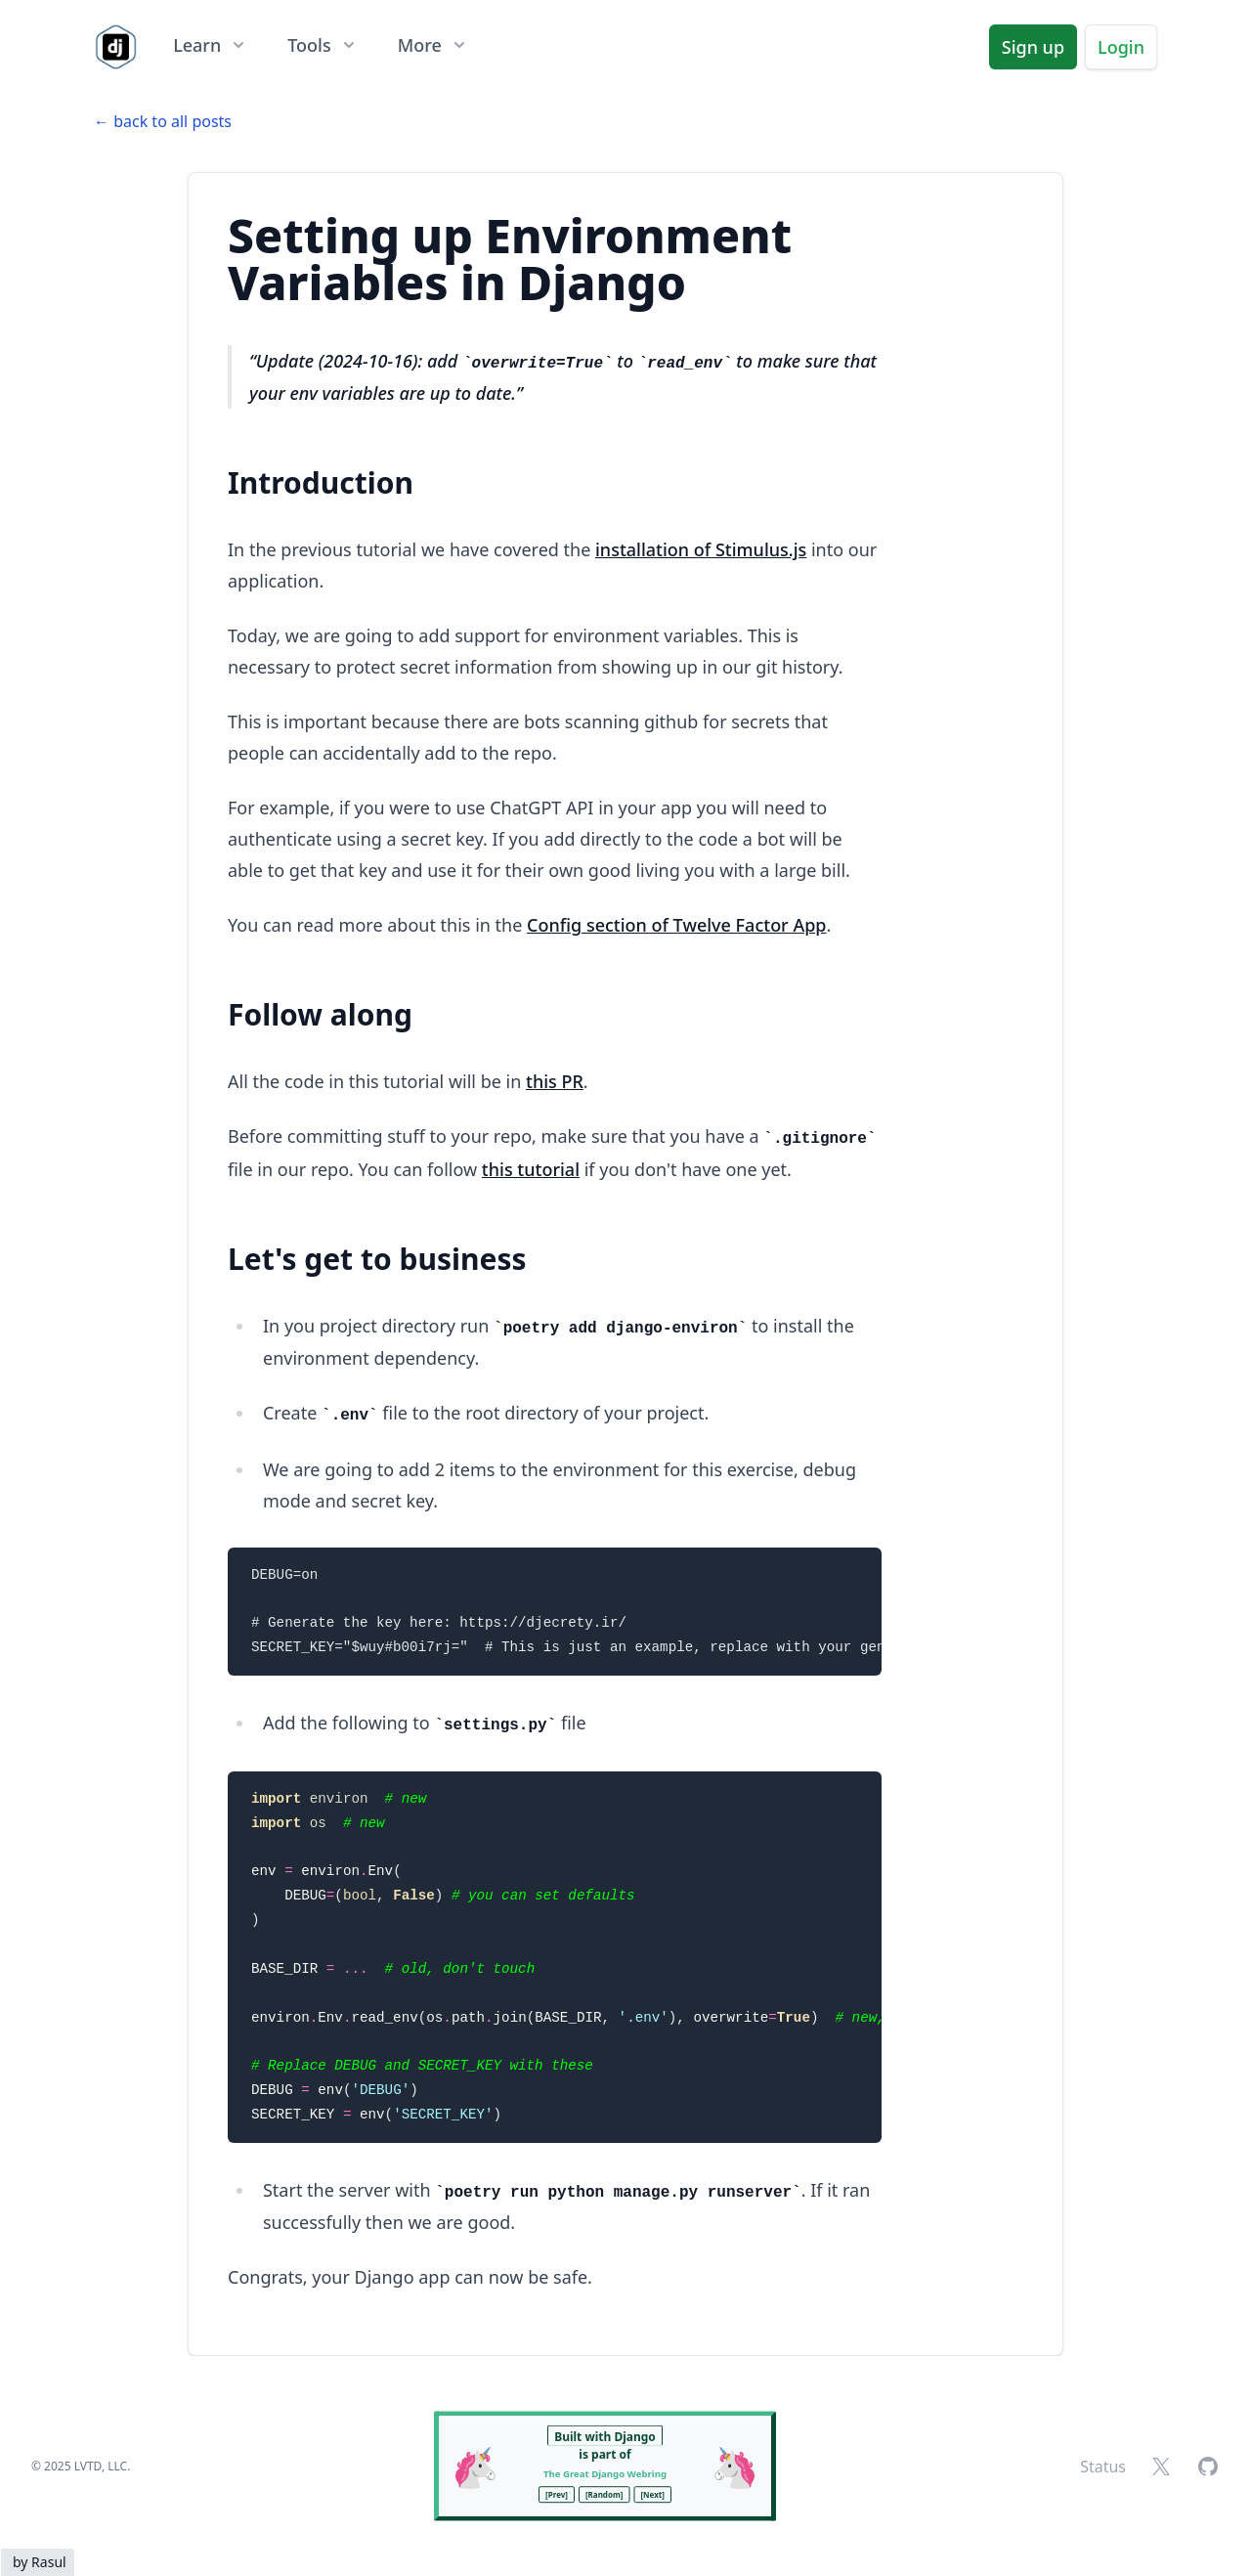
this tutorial (531, 1169)
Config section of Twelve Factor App (676, 925)
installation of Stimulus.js (700, 549)
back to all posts (172, 121)
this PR (554, 1081)
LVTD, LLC (100, 2466)
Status (1103, 2466)
